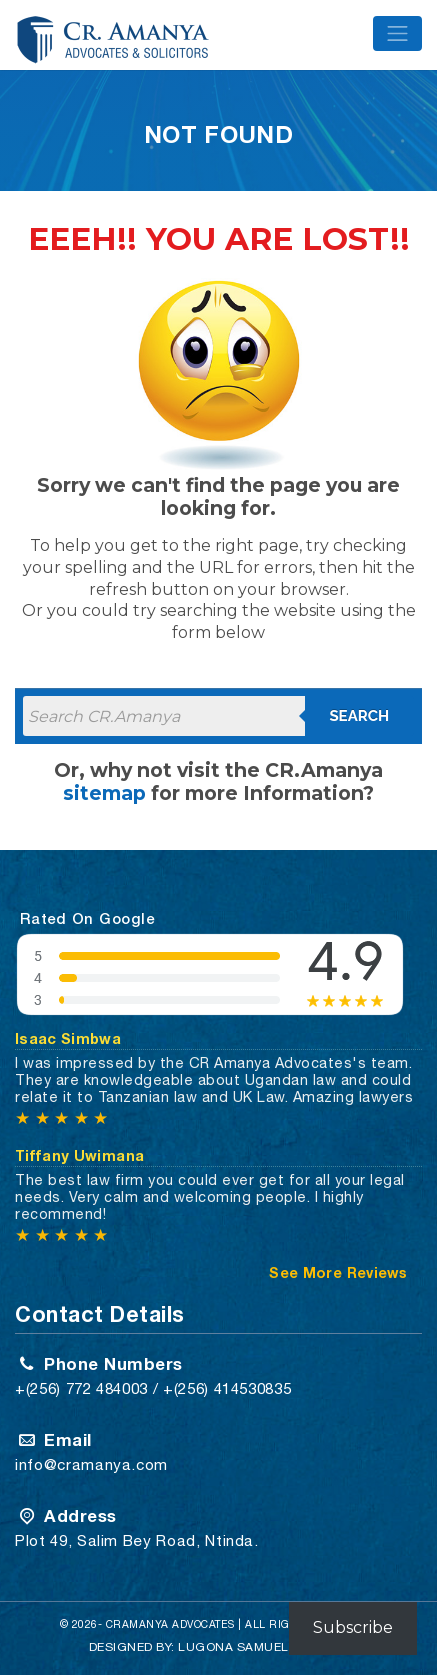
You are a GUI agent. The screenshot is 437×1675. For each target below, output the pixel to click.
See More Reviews (338, 1272)
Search (359, 716)
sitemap (104, 793)
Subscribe (353, 1627)
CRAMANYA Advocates (170, 1624)
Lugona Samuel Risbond (263, 1647)
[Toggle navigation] (397, 34)
